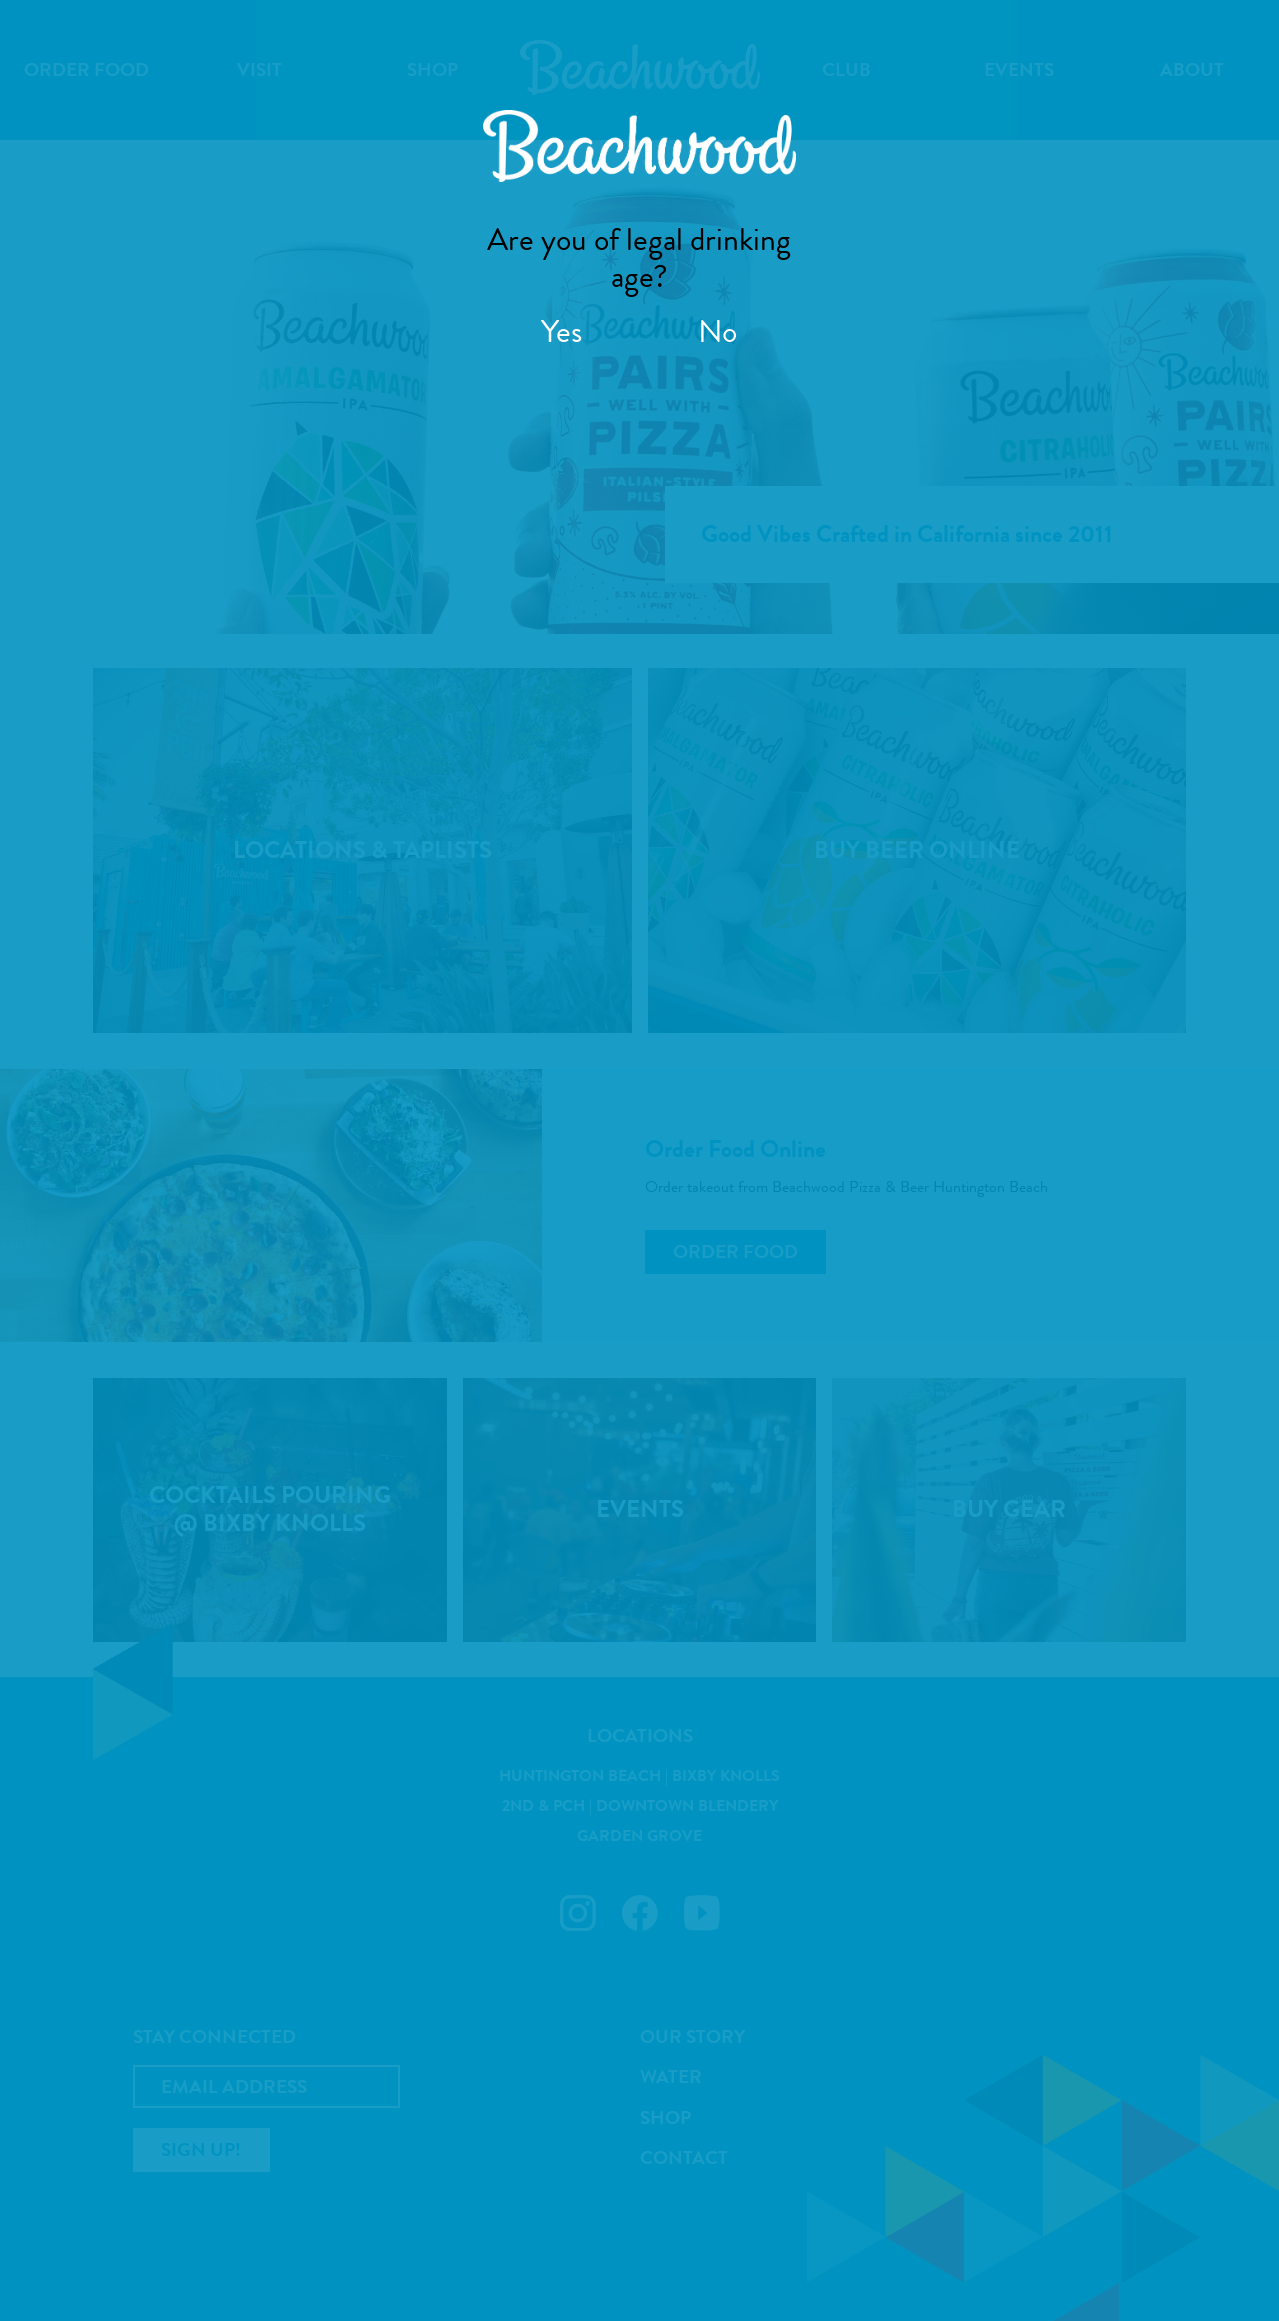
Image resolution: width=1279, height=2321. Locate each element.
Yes (561, 331)
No (717, 331)
